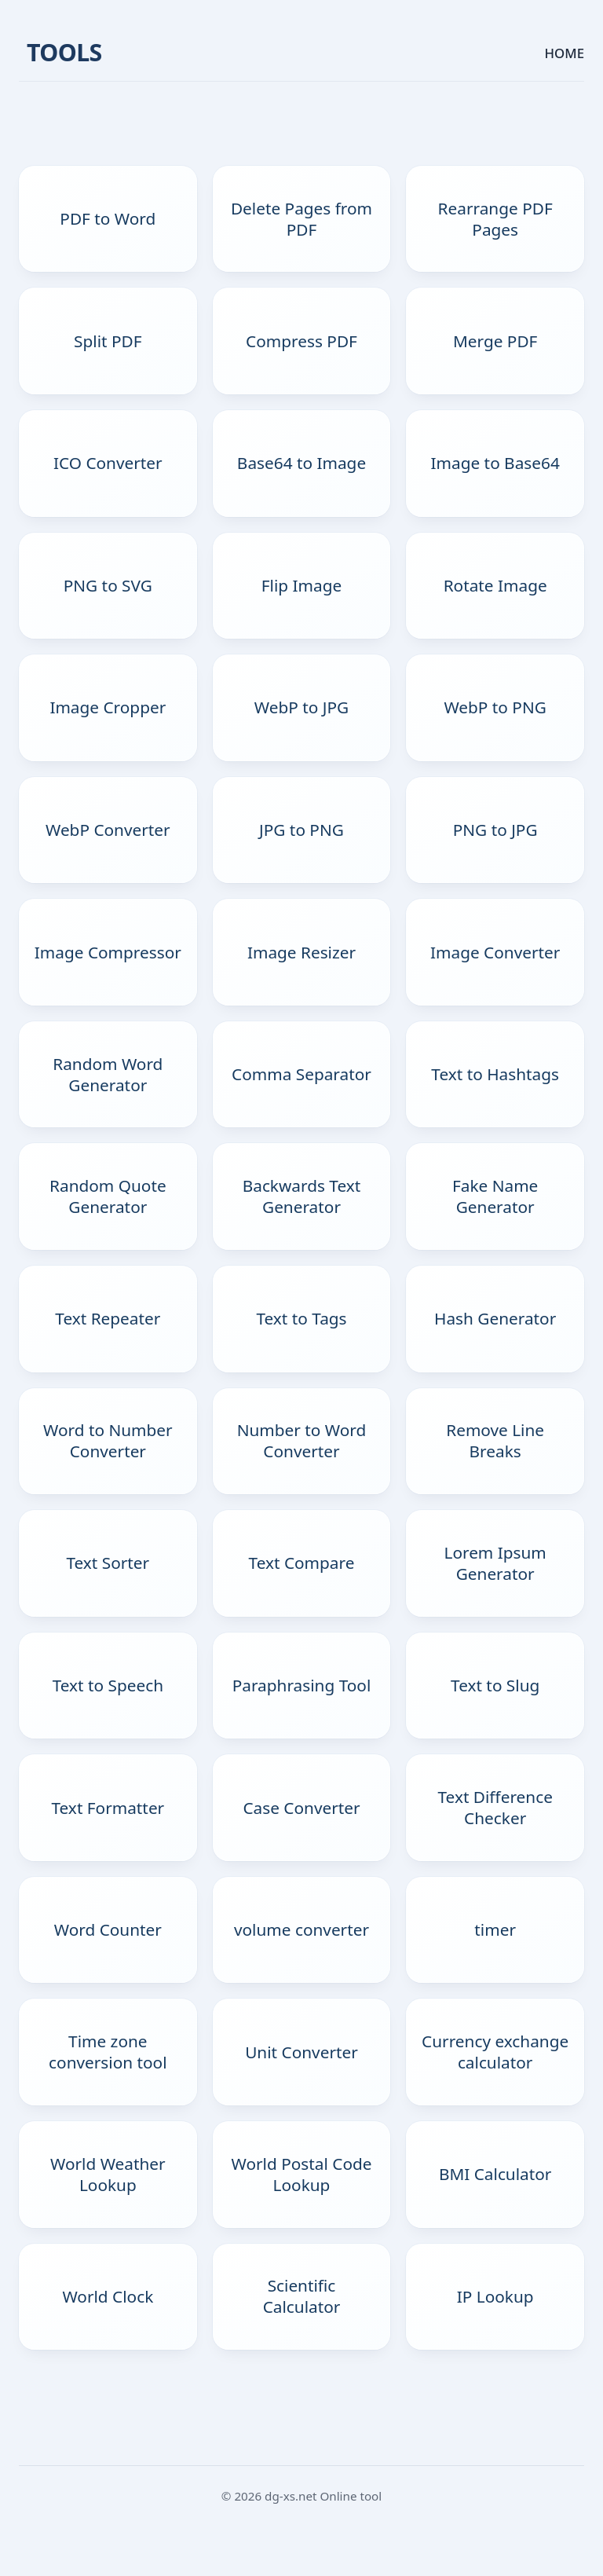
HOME (564, 53)
